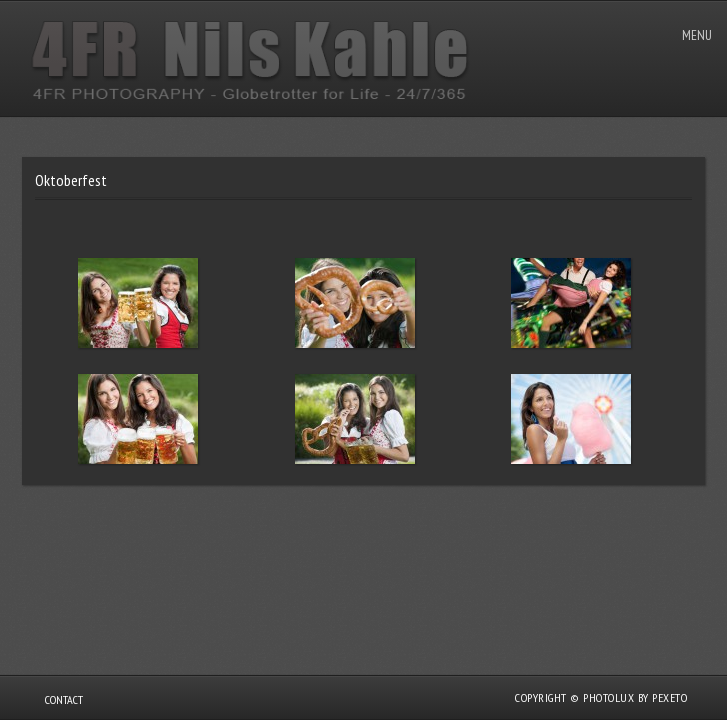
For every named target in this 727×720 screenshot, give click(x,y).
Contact (64, 699)
